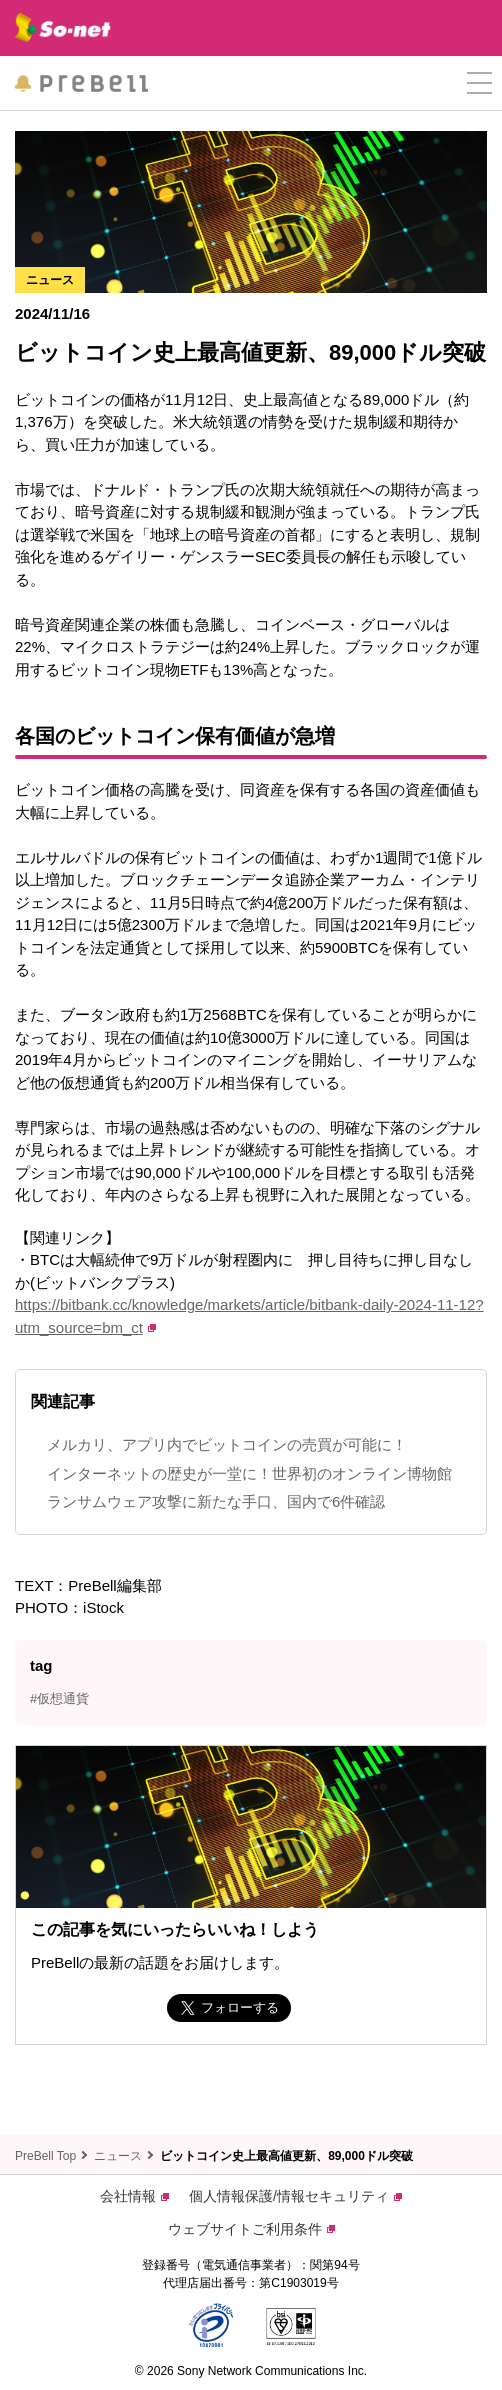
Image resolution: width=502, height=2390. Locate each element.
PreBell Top (45, 2156)
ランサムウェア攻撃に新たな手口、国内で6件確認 (216, 1501)
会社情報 (134, 2196)
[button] (479, 83)
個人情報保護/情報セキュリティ (295, 2196)
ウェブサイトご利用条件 (251, 2229)
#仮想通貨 (59, 1698)
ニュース (118, 2156)
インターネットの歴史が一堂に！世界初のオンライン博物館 (249, 1473)
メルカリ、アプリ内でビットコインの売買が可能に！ (227, 1444)
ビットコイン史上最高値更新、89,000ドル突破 (286, 2156)
